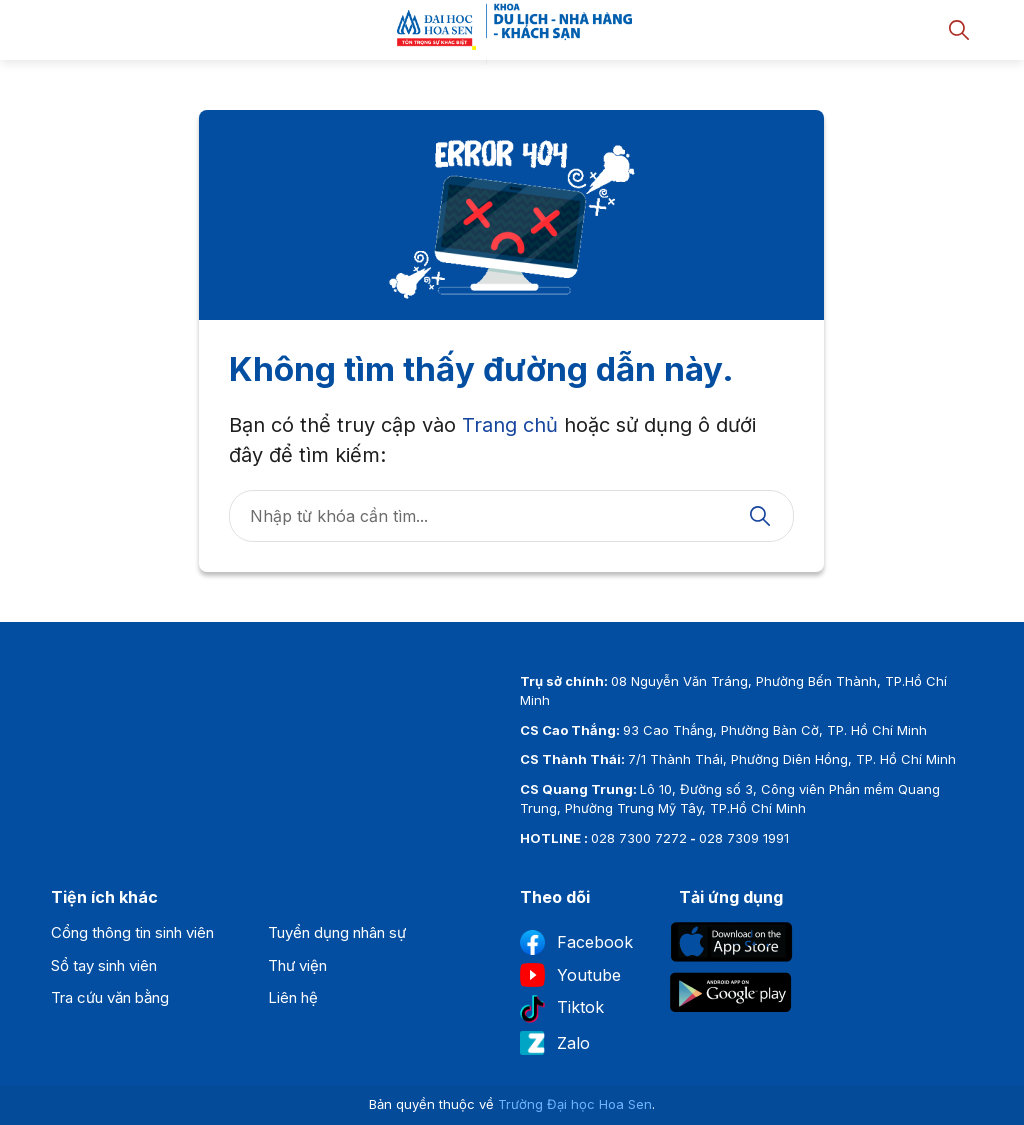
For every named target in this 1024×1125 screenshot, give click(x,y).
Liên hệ (293, 997)
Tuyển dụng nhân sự (337, 932)
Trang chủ (510, 425)
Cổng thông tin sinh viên (132, 932)
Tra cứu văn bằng (110, 997)
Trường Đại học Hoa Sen (575, 1104)
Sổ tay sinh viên (104, 965)
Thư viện (297, 965)
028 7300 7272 (639, 838)
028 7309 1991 (744, 838)
